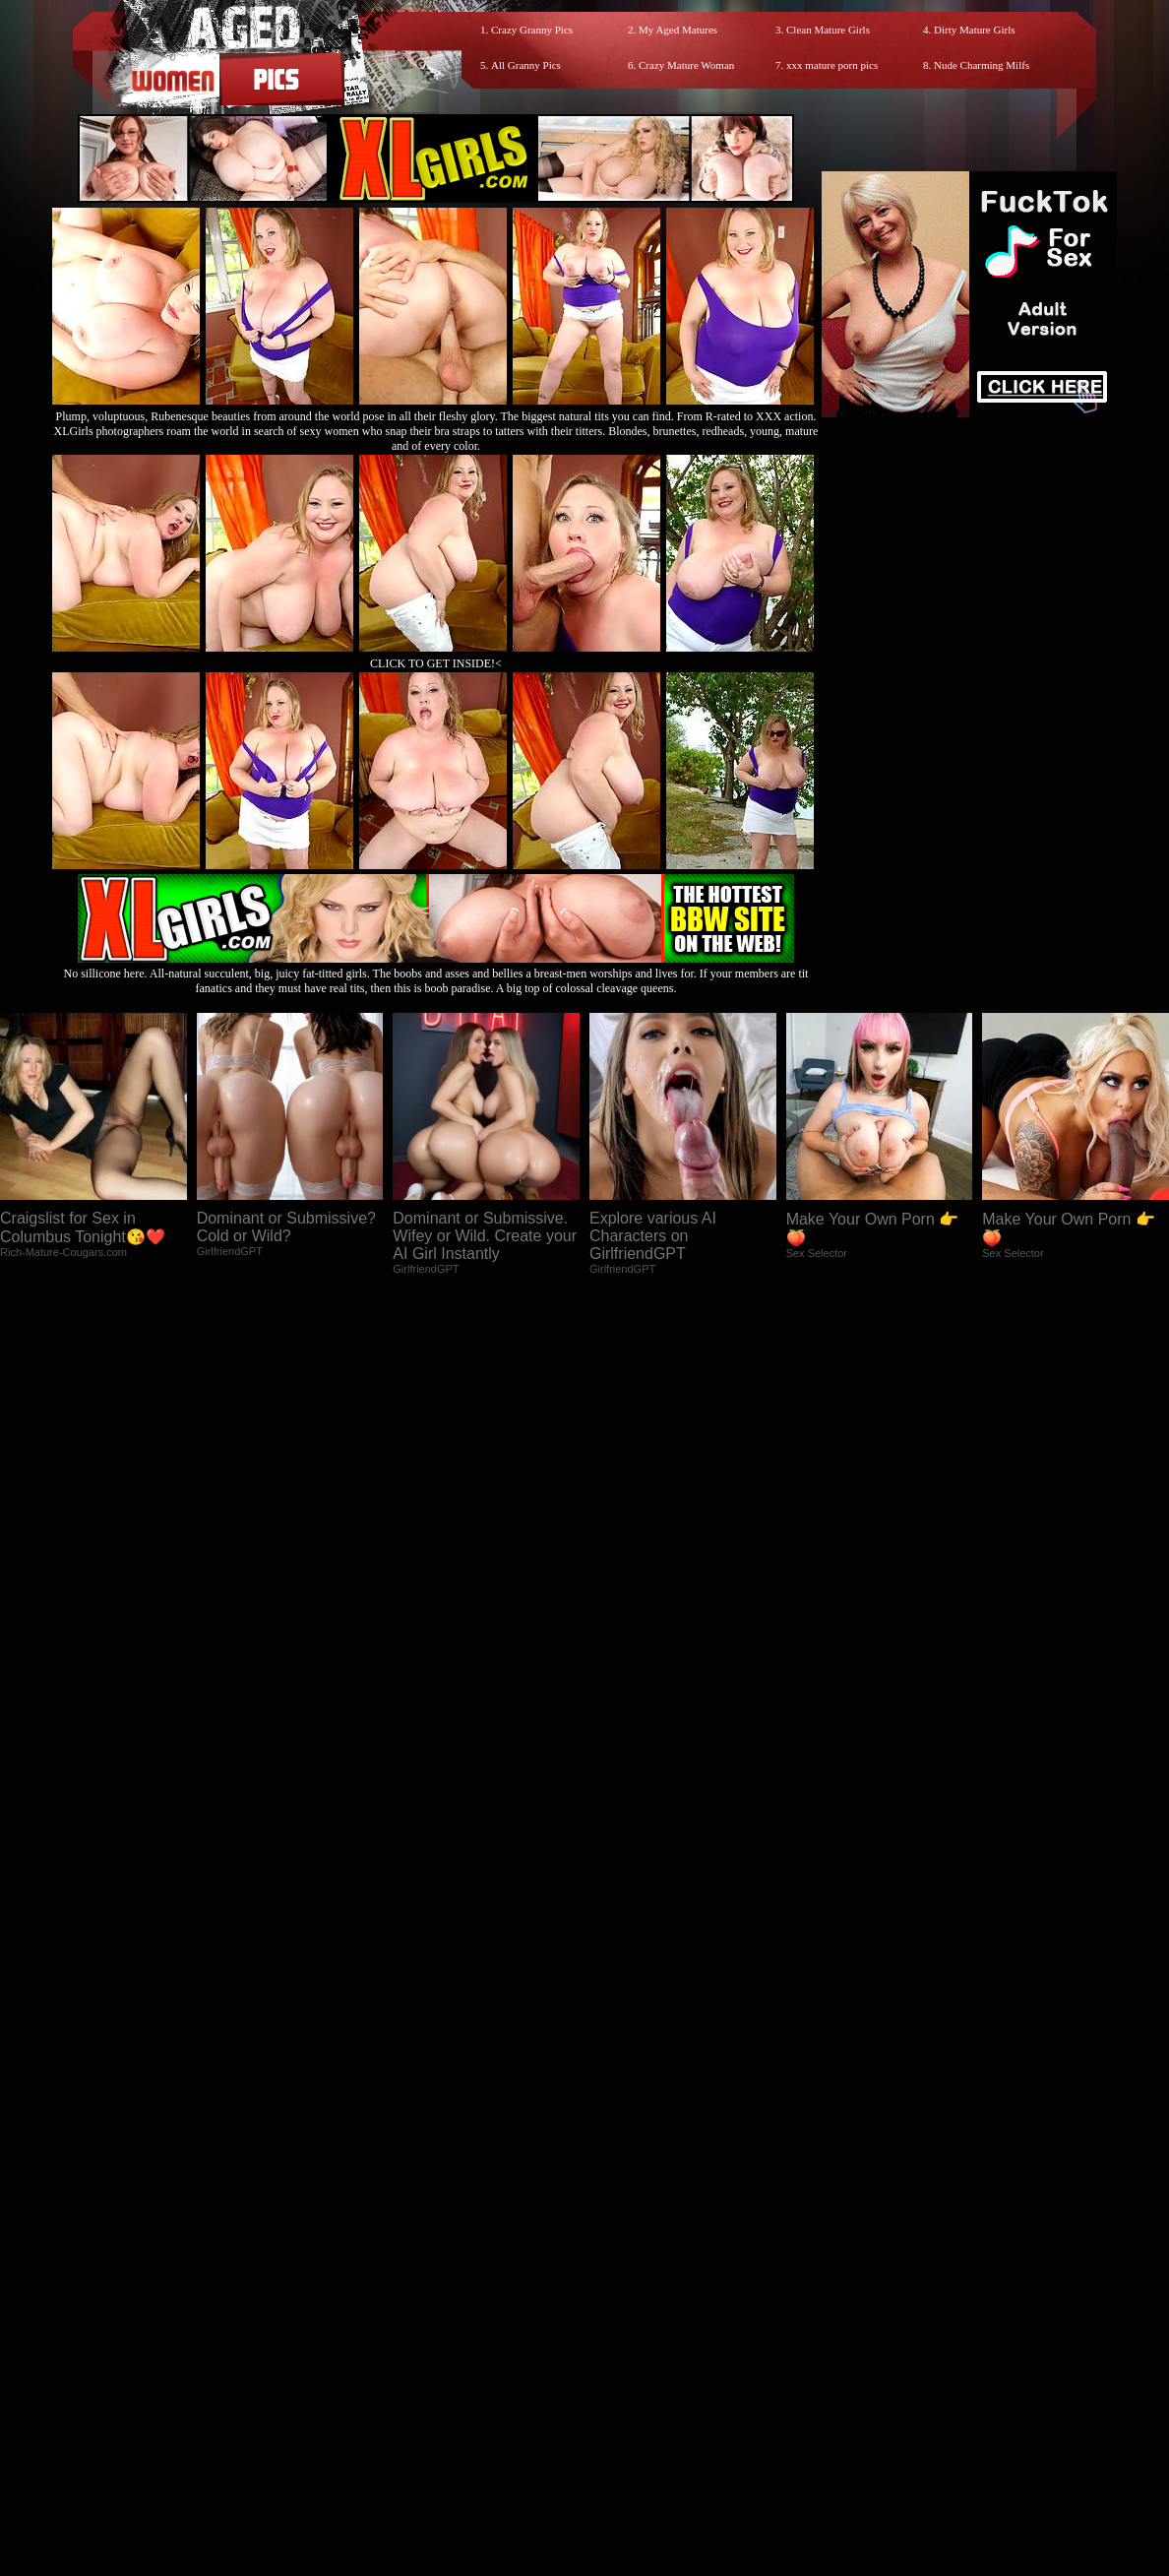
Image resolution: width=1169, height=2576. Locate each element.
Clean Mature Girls (828, 29)
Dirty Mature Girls (974, 29)
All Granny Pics (526, 65)
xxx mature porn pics (832, 65)
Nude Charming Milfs (981, 65)
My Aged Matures (678, 29)
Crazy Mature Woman (686, 65)
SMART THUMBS (619, 2399)
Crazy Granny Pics (532, 29)
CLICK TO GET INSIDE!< (436, 663)
